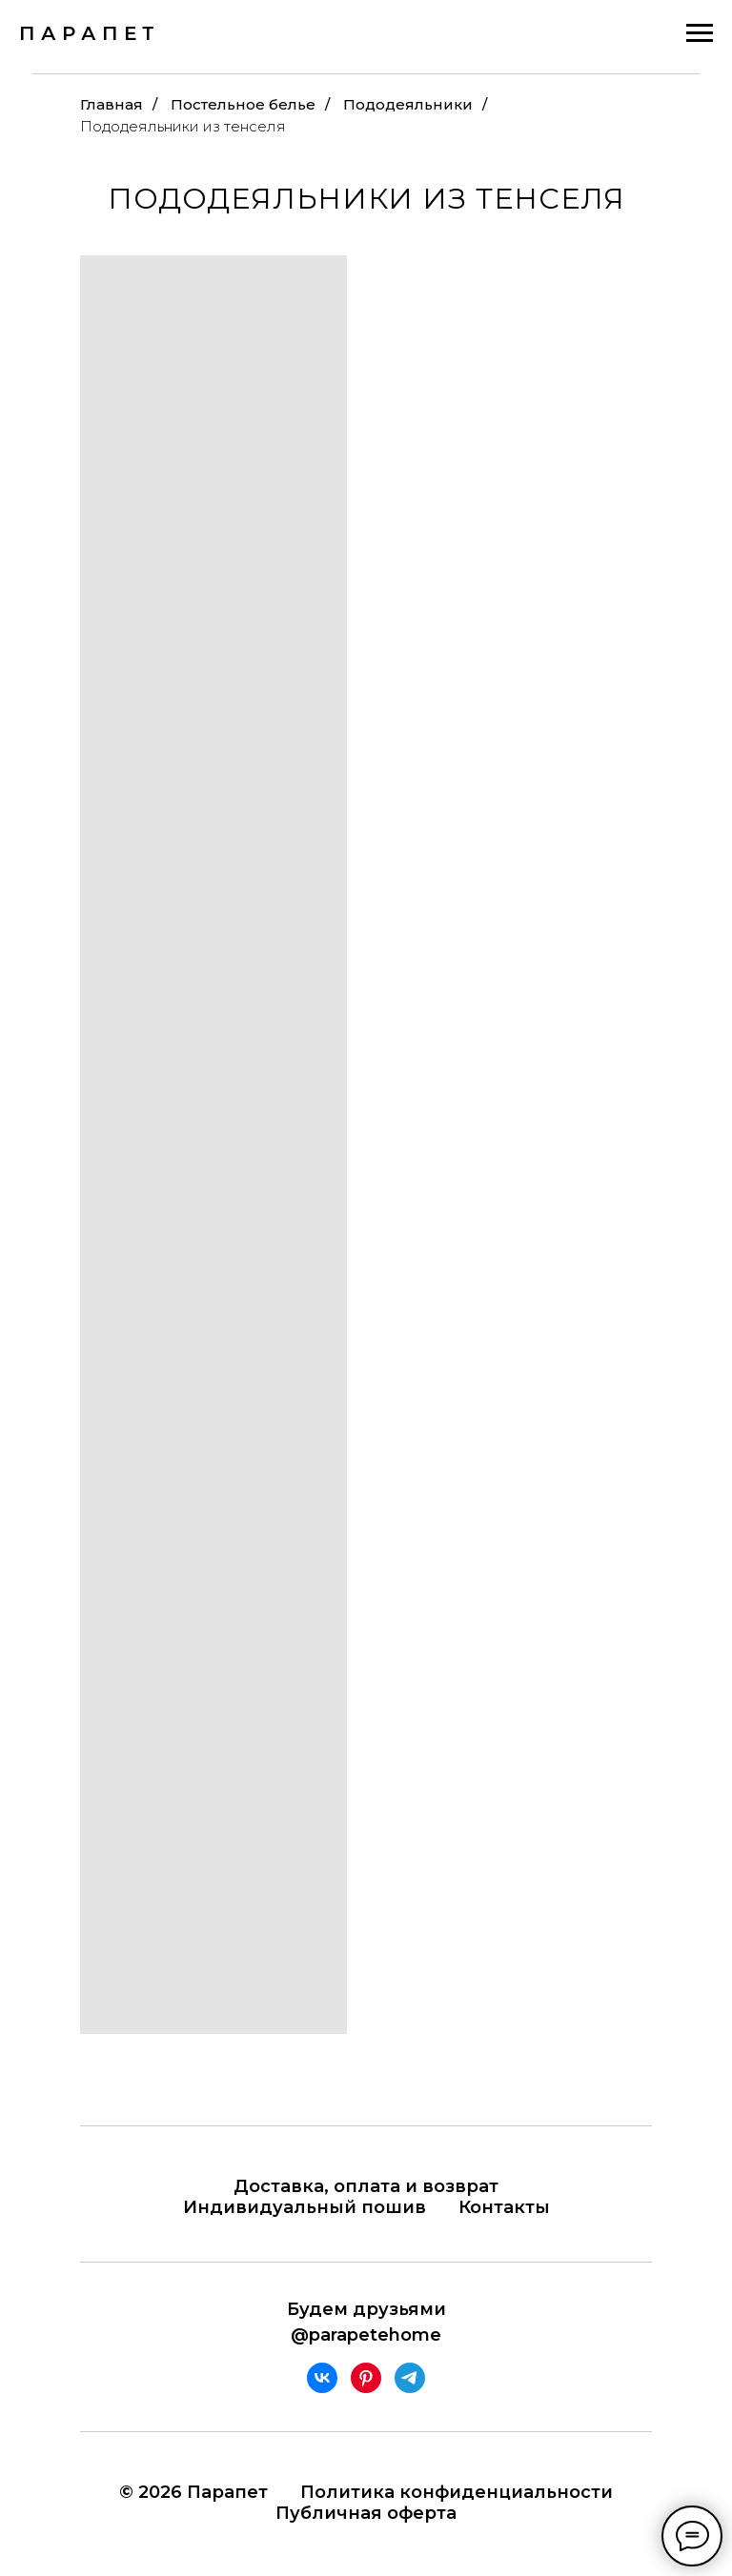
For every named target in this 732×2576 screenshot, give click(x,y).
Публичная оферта (366, 2513)
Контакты (504, 2207)
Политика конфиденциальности (456, 2492)
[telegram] (410, 2378)
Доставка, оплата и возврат (366, 2186)
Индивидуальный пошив (304, 2207)
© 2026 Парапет (193, 2492)
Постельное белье (243, 104)
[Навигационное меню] (699, 33)
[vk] (322, 2378)
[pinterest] (366, 2378)
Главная (111, 104)
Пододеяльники (408, 104)
